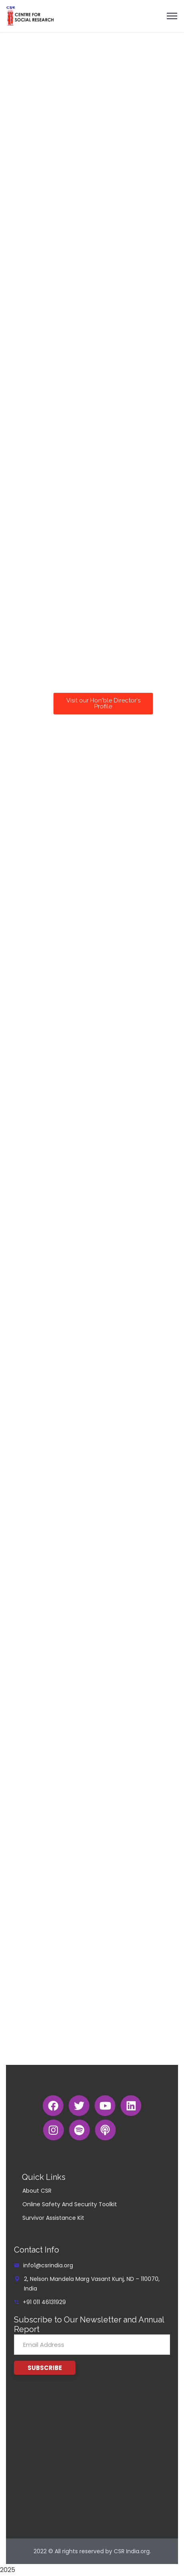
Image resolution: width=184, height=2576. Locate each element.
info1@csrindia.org (48, 2265)
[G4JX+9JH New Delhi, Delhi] (92, 2457)
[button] (103, 703)
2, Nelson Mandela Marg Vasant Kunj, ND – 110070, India (92, 2283)
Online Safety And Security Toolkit (69, 2204)
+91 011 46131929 (44, 2302)
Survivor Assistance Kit (53, 2218)
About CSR (36, 2191)
